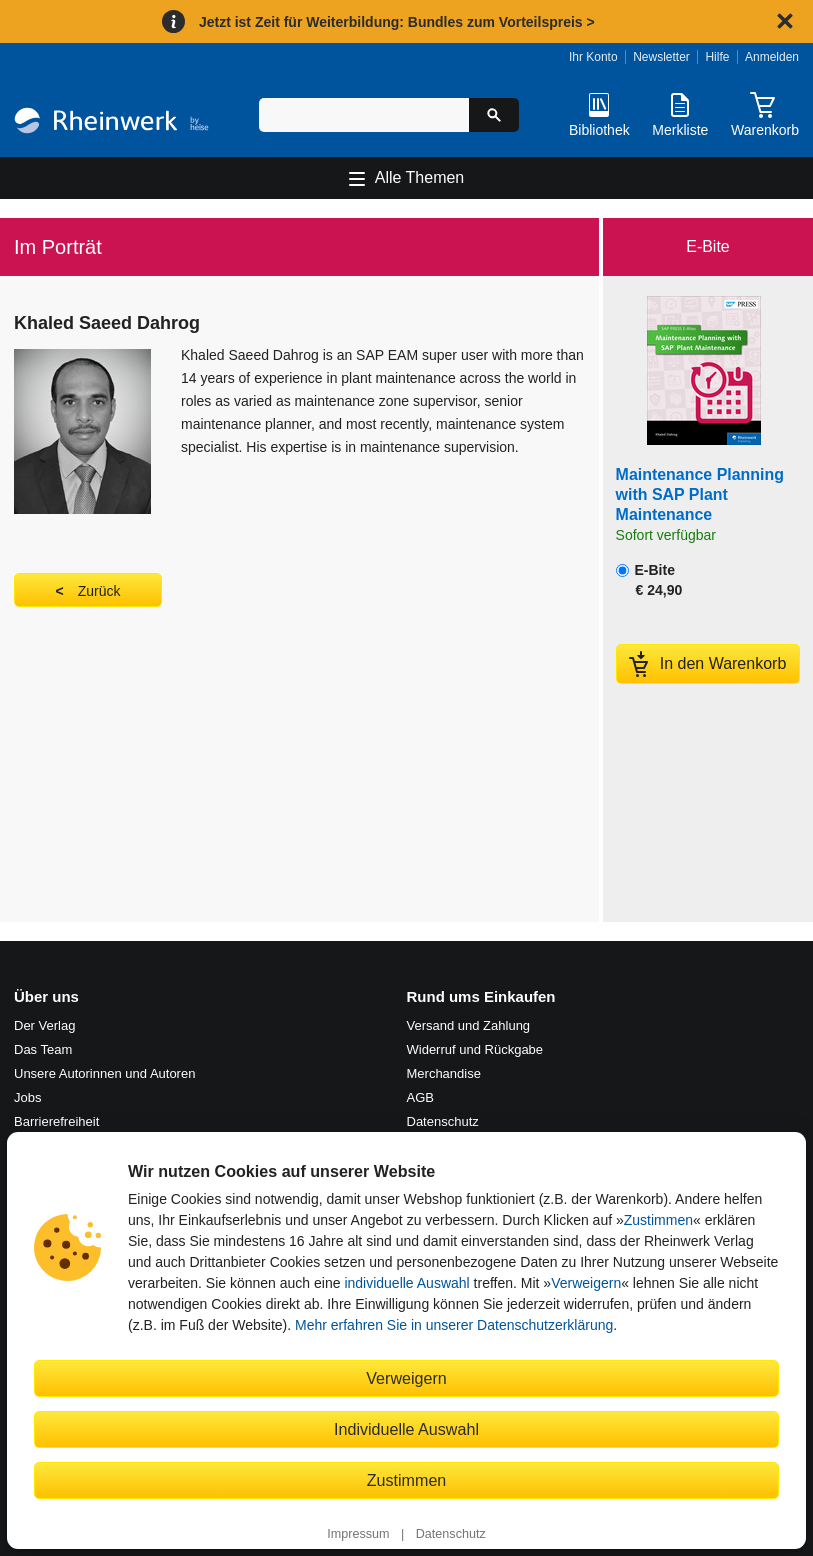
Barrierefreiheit (56, 1121)
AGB (420, 1097)
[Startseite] (111, 123)
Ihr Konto (593, 57)
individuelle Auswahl (406, 1283)
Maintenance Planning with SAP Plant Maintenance (700, 494)
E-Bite (649, 580)
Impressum (358, 1534)
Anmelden (772, 57)
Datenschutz (451, 1534)
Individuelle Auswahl (406, 1429)
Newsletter (661, 57)
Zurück (99, 591)
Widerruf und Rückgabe (475, 1049)
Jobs (27, 1097)
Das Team (43, 1049)
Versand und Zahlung (469, 1025)
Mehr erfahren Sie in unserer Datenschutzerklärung (454, 1325)
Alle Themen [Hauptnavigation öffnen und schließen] (420, 177)
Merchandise (444, 1073)
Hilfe (717, 57)
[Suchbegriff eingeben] (364, 115)
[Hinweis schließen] (785, 21)
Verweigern (586, 1283)
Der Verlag (44, 1025)
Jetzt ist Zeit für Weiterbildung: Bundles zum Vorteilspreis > (397, 22)
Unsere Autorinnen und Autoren (104, 1073)
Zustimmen (658, 1220)
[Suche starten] (494, 115)
